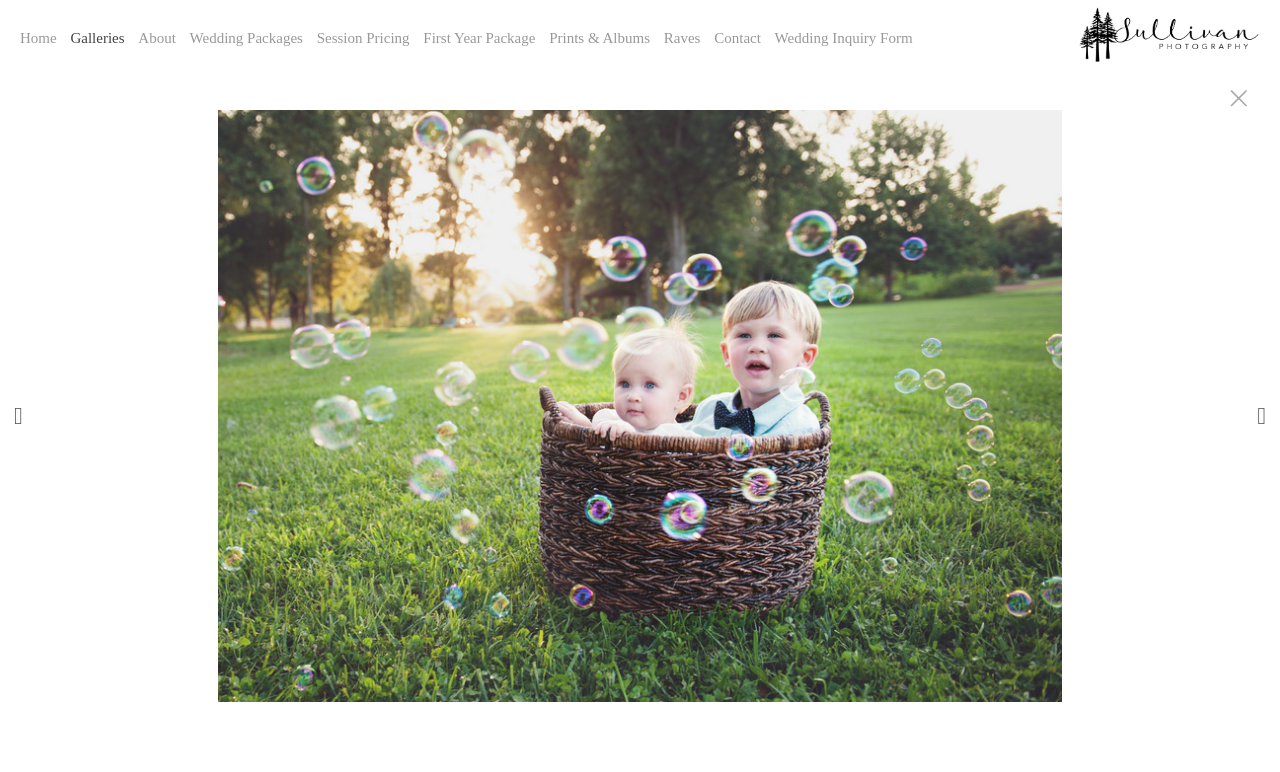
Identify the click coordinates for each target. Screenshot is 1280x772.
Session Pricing (363, 38)
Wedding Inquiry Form (844, 38)
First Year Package (479, 38)
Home (38, 38)
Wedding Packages (246, 38)
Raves (682, 38)
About (157, 38)
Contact (737, 38)
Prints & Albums (599, 38)
